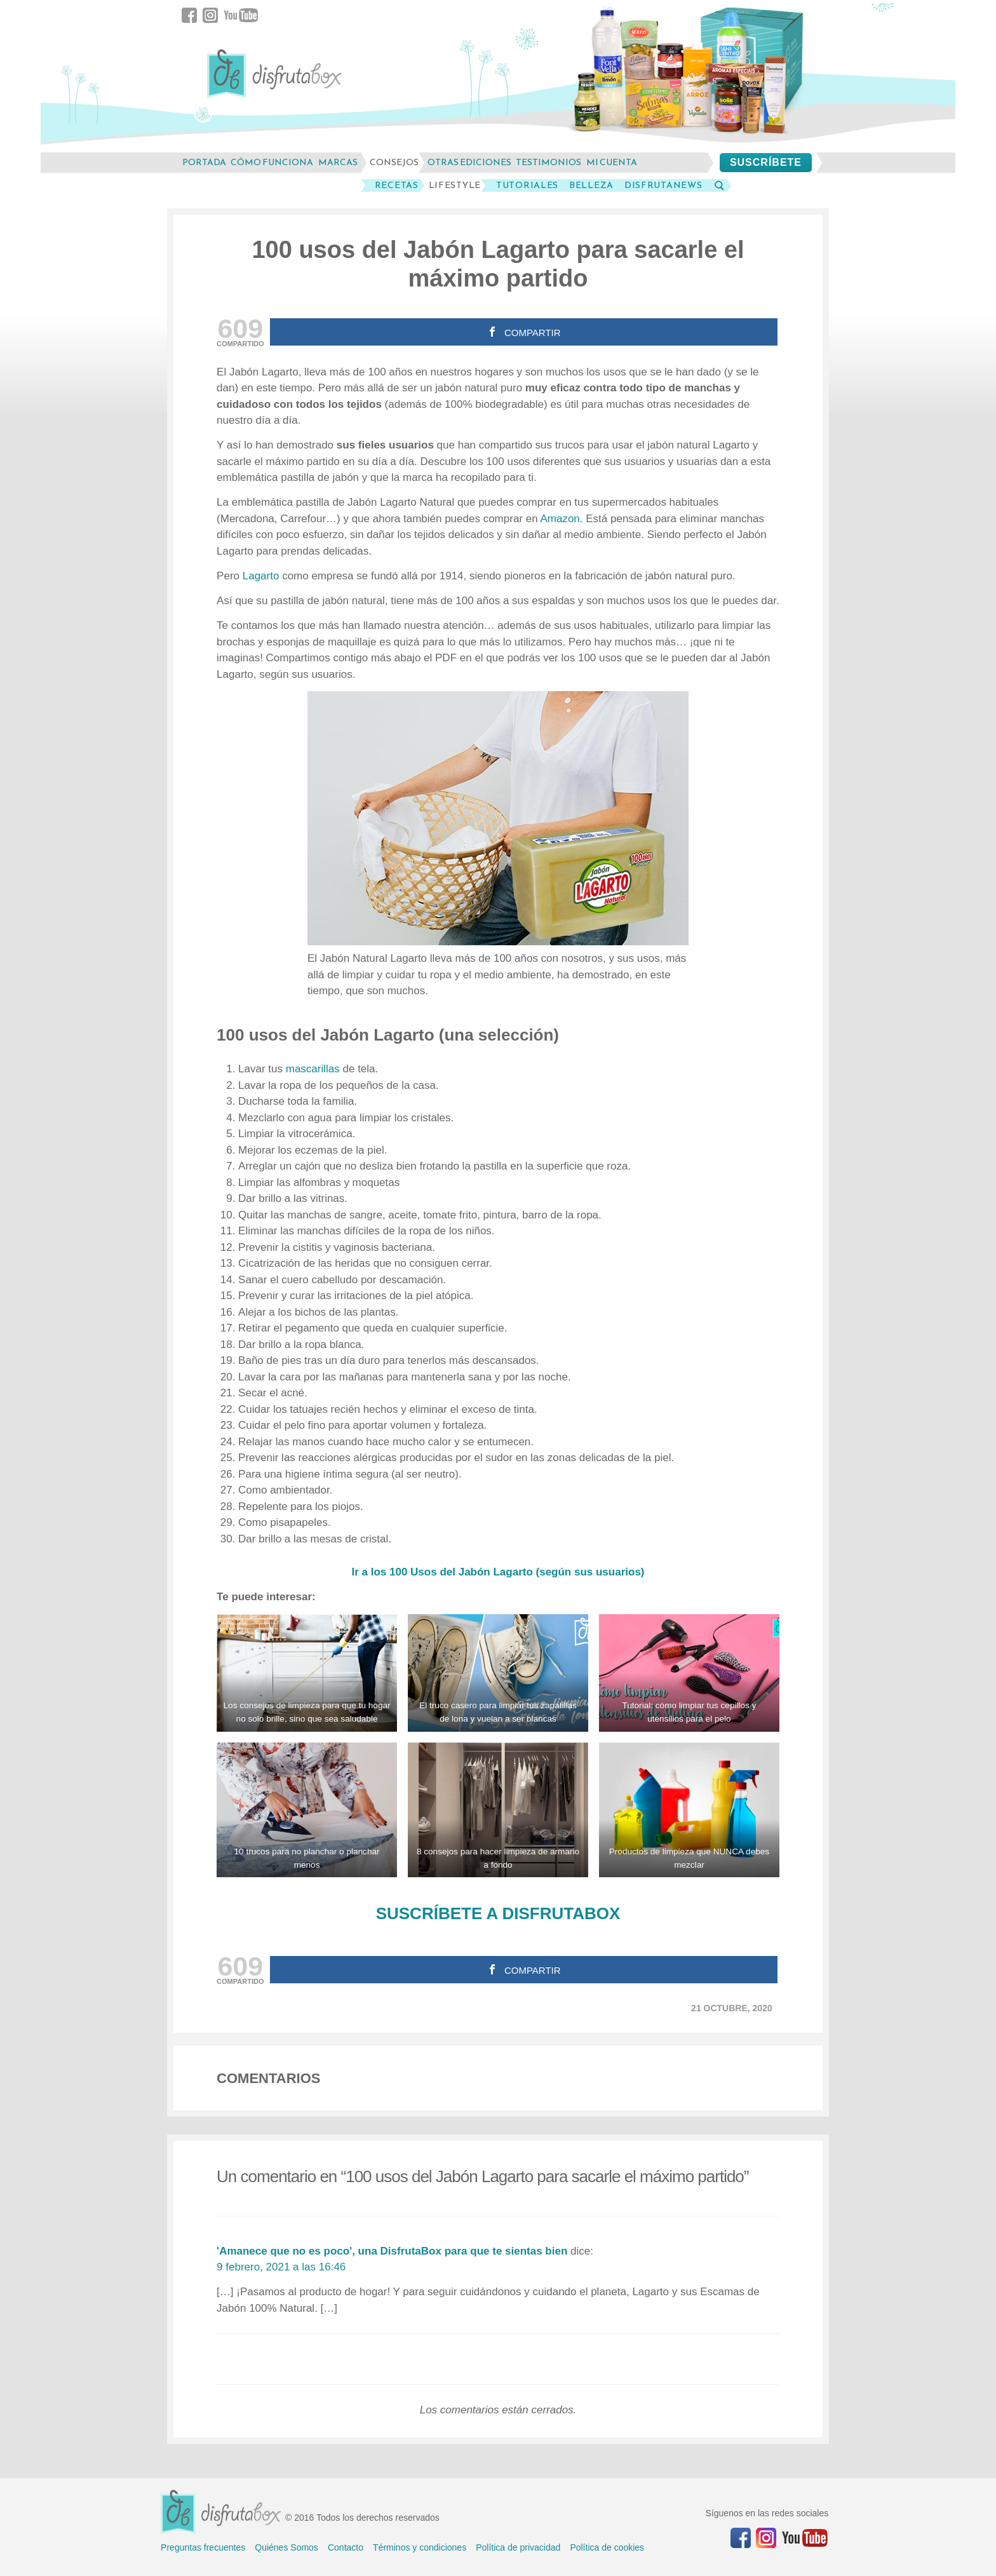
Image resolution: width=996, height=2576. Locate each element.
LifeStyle (455, 185)
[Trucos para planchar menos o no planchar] (307, 1810)
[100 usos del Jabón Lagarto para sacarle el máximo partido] (498, 818)
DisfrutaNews (663, 185)
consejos (394, 162)
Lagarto (262, 576)
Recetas (397, 185)
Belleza (591, 185)
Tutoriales (527, 185)
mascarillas (314, 1069)
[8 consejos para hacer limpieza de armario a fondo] (498, 1810)
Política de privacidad (518, 2547)
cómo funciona (272, 162)
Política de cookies (607, 2547)
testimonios (548, 162)
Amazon (559, 519)
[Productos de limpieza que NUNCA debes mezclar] (689, 1810)
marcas (338, 162)
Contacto (345, 2547)
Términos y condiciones (419, 2547)
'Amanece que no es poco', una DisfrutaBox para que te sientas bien (392, 2251)
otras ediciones (469, 162)
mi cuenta (611, 162)
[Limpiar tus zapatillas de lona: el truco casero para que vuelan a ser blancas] (498, 1673)
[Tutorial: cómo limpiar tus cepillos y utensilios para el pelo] (689, 1673)
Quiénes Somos (286, 2547)
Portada (204, 162)
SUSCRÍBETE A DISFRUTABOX (498, 1913)
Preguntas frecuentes (203, 2547)
